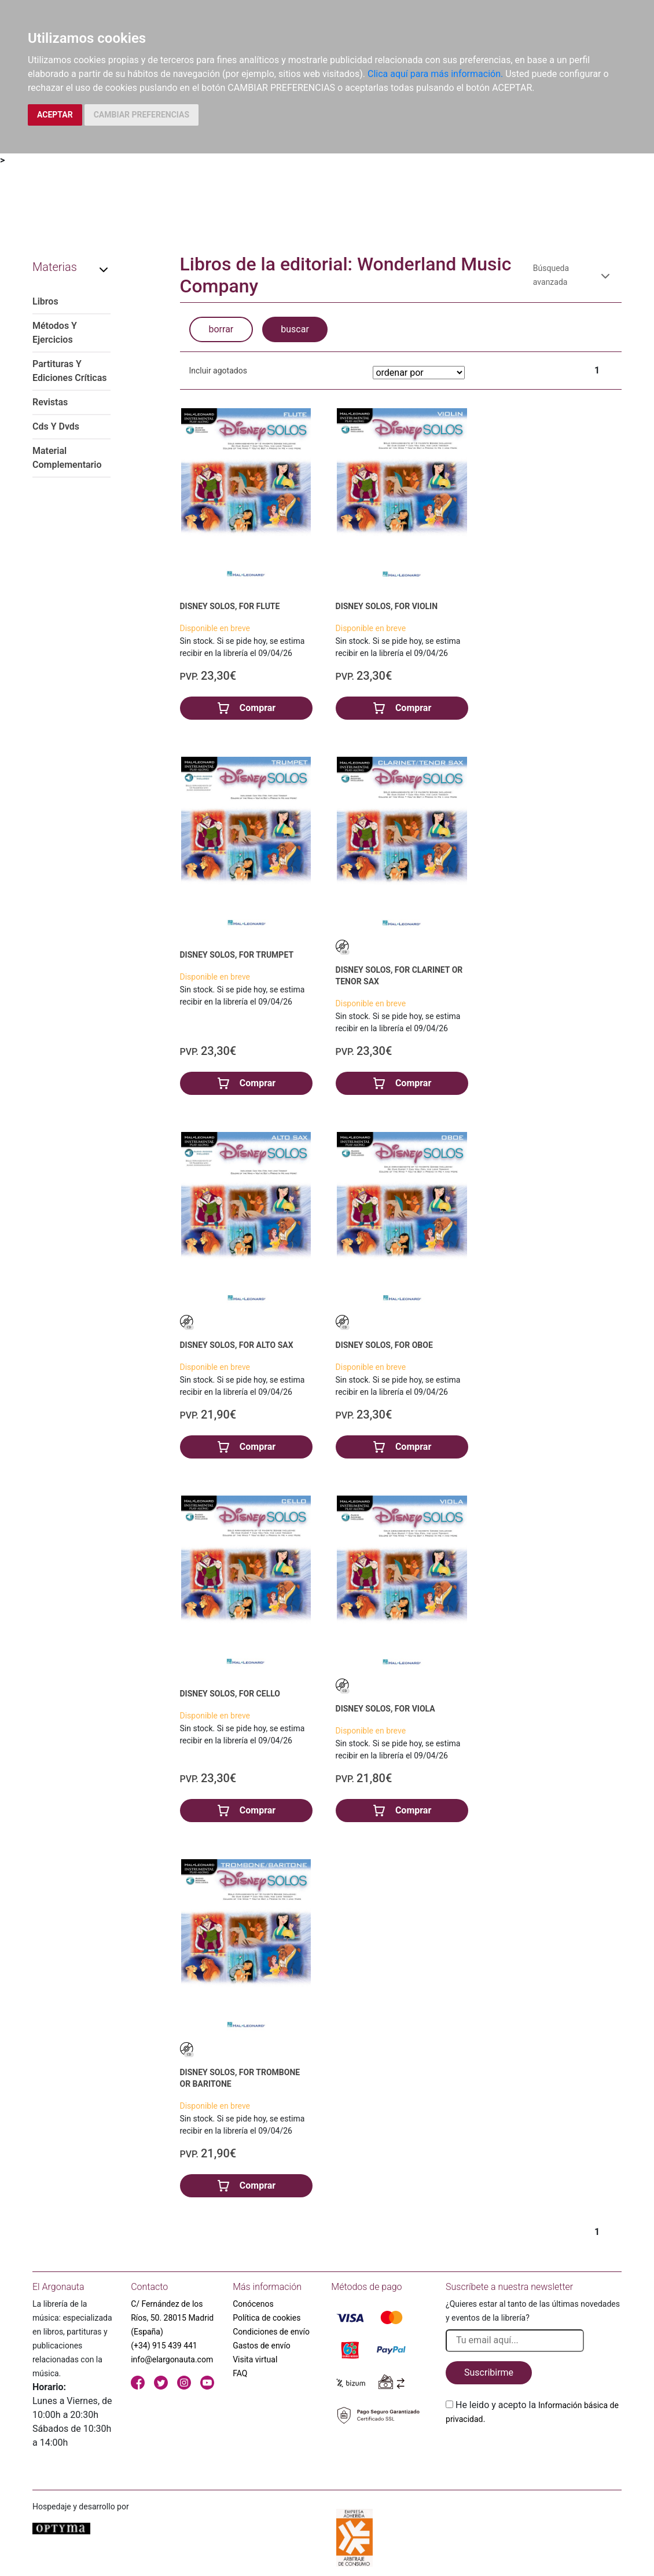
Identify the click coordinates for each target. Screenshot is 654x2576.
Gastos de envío (262, 2345)
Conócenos (253, 2303)
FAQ (240, 2373)
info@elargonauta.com (172, 2359)
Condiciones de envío (271, 2331)
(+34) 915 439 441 (164, 2345)
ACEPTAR (55, 114)
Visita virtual (255, 2359)
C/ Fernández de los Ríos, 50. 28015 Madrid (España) (172, 2317)
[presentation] (534, 2453)
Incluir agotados (218, 370)
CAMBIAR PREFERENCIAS (141, 114)
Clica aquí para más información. (435, 73)
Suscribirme (488, 2372)
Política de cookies (266, 2317)
